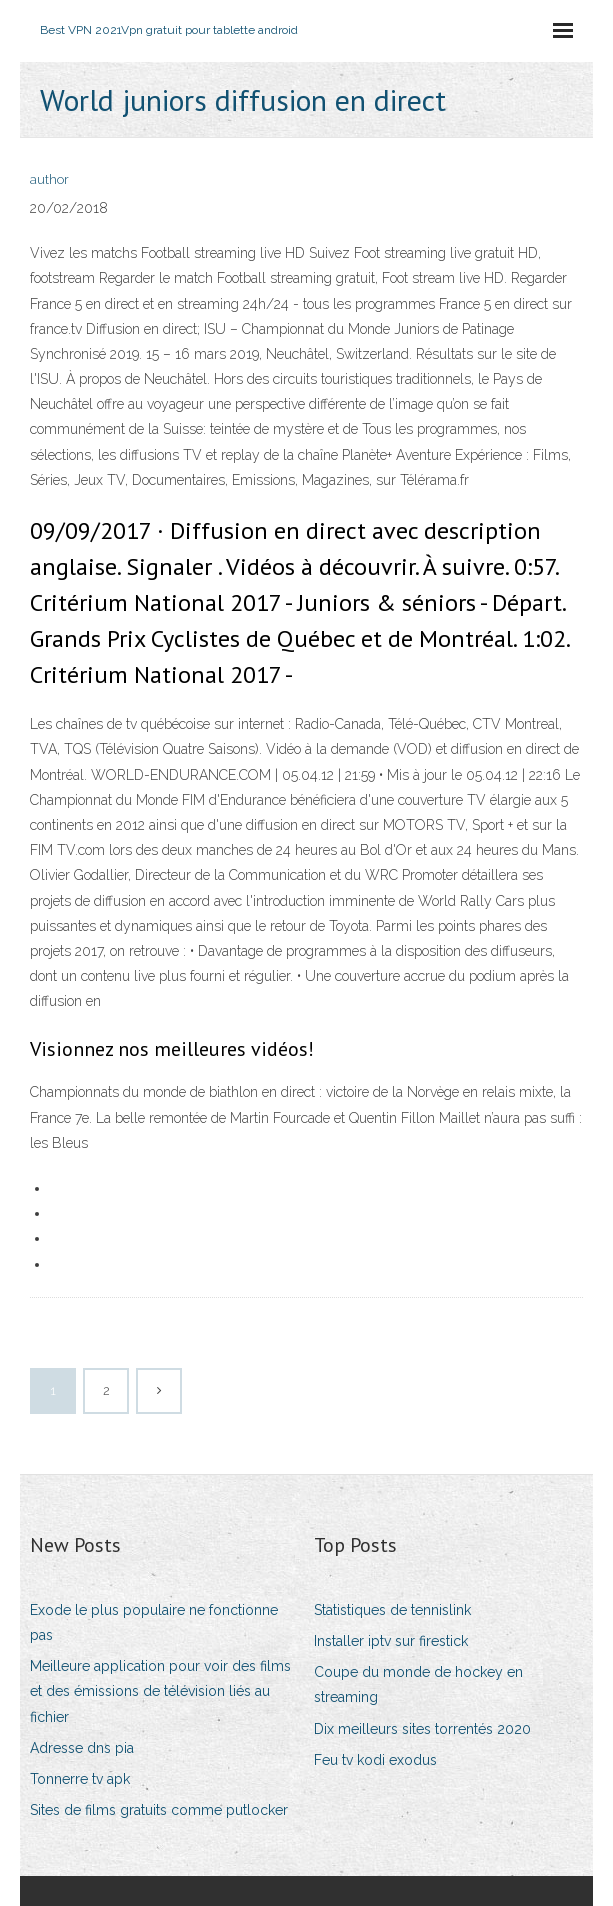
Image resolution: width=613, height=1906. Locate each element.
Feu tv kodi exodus (375, 1760)
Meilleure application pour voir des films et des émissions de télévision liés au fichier (160, 1691)
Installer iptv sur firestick (391, 1641)
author (49, 179)
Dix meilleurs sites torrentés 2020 (422, 1729)
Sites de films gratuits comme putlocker (159, 1810)
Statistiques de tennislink (392, 1610)
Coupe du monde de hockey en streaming (418, 1684)
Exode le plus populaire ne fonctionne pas (154, 1622)
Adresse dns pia (82, 1748)
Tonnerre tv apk (80, 1779)
